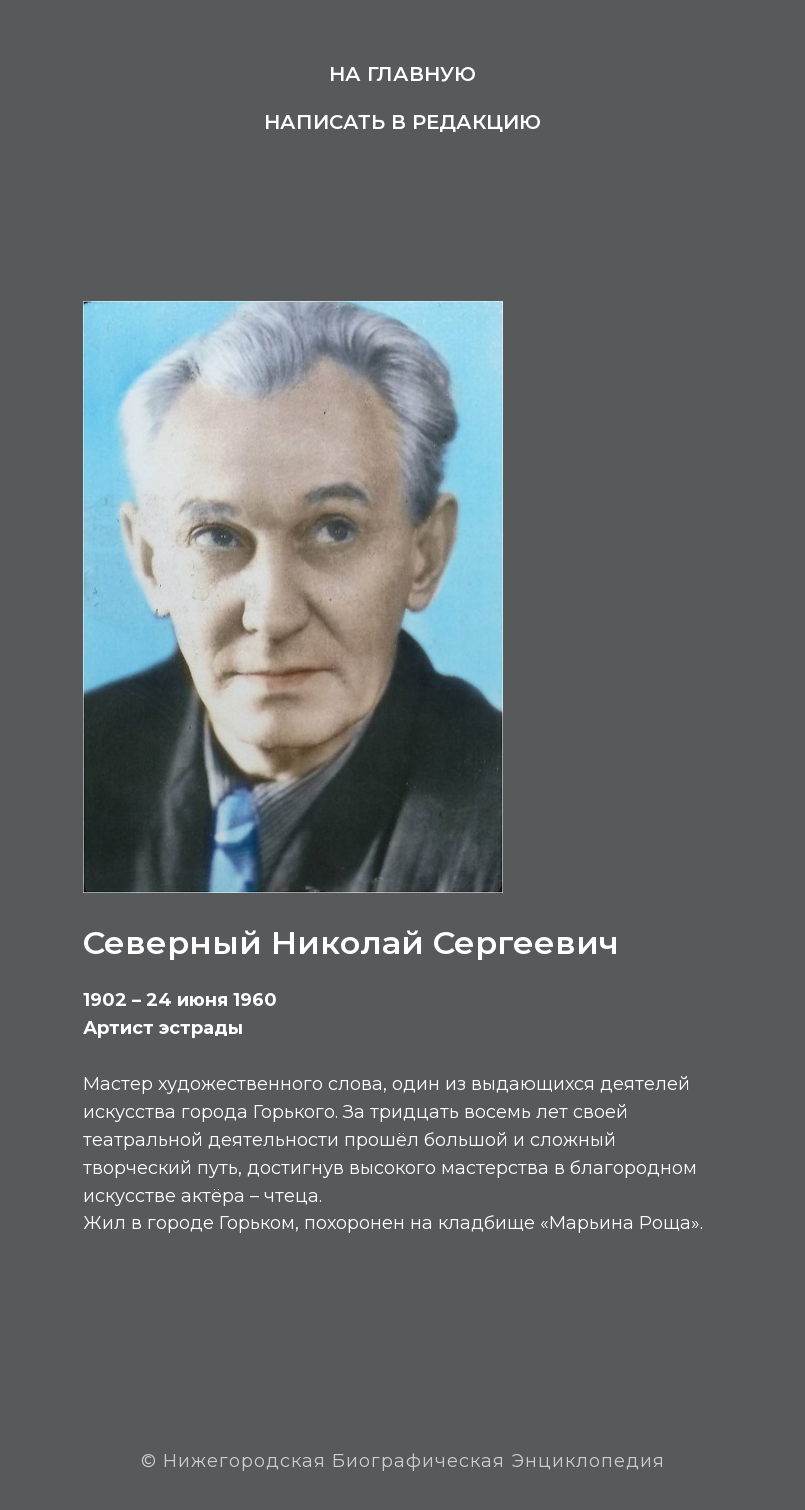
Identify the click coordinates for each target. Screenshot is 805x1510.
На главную (402, 74)
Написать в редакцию (402, 122)
